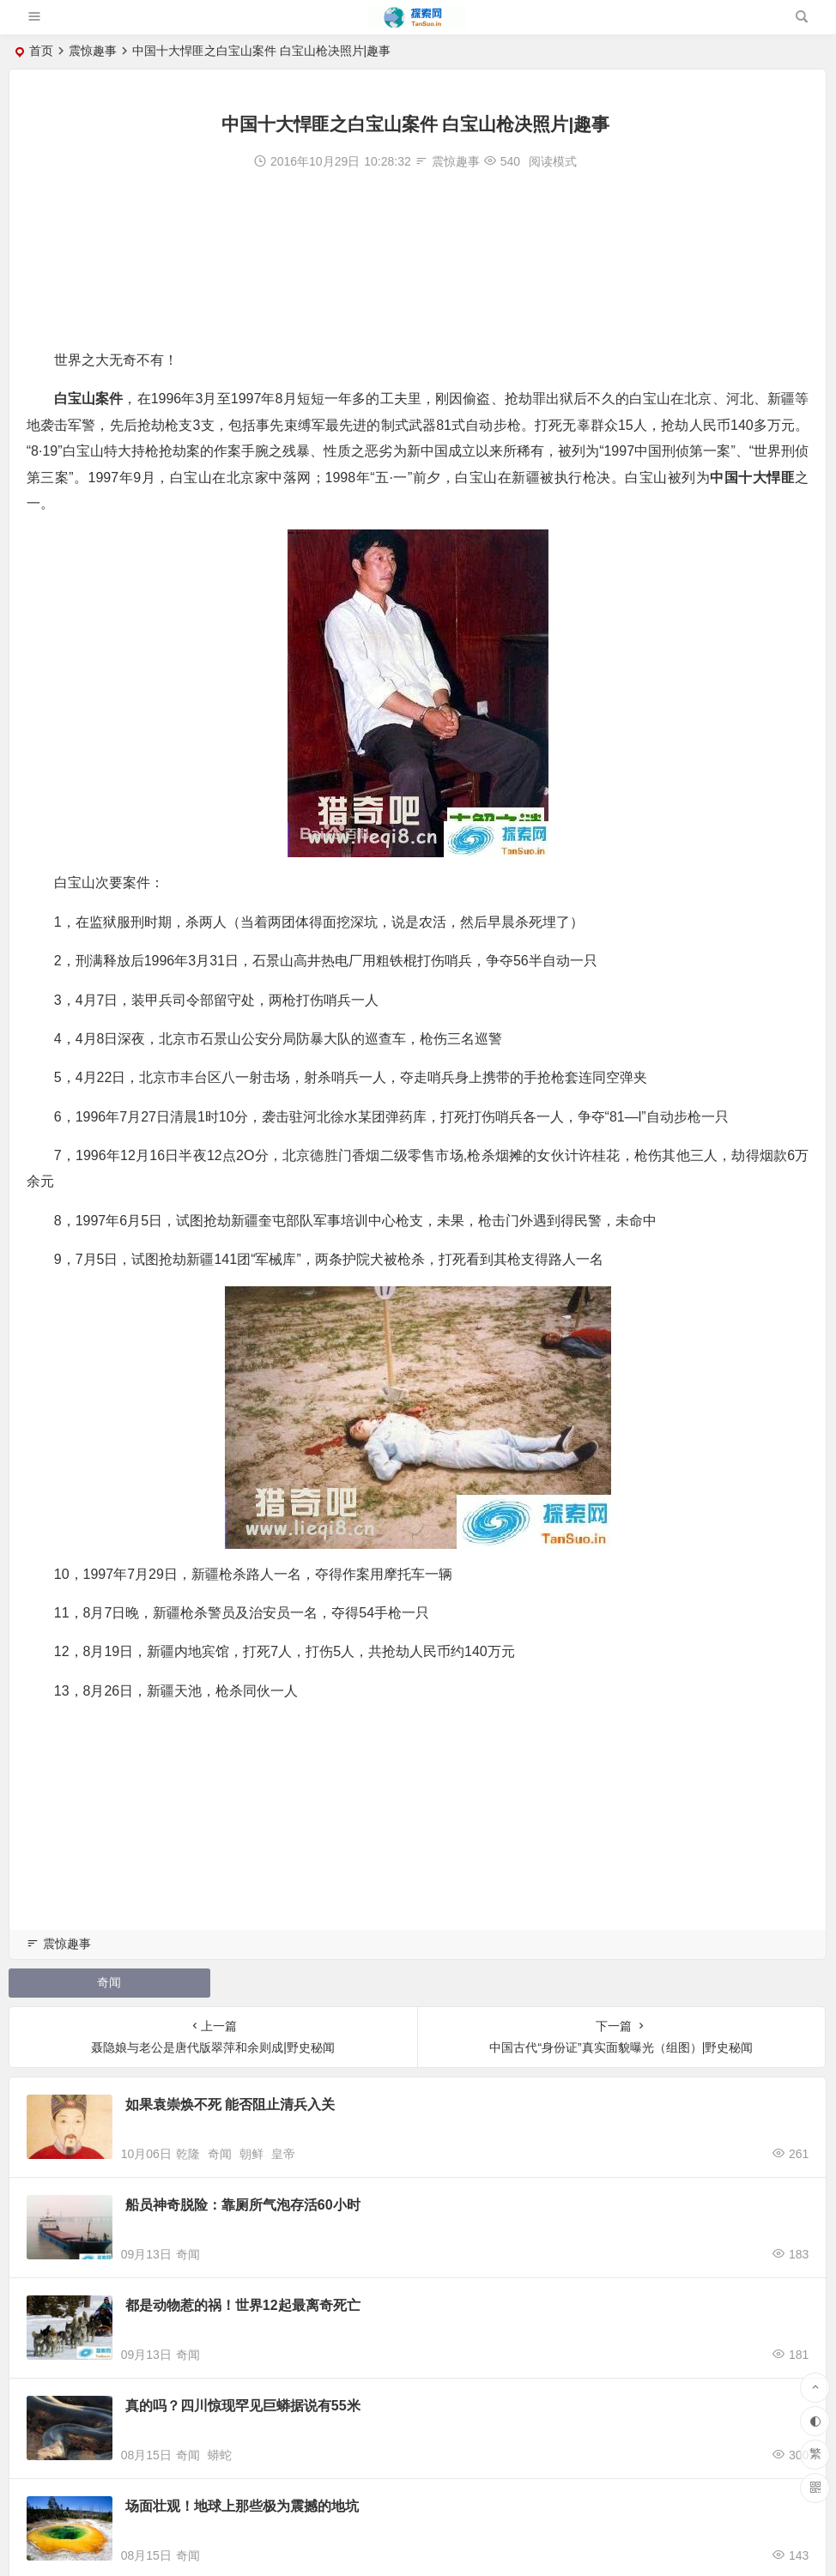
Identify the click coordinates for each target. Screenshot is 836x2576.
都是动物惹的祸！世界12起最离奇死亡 (242, 2305)
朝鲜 (251, 2154)
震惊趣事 (93, 50)
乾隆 (188, 2154)
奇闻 (109, 1982)
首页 (41, 50)
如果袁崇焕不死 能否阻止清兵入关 (230, 2104)
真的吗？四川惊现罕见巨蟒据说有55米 (242, 2405)
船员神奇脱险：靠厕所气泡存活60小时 (242, 2205)
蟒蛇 (220, 2455)
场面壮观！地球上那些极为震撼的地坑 (242, 2506)
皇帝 (283, 2154)
